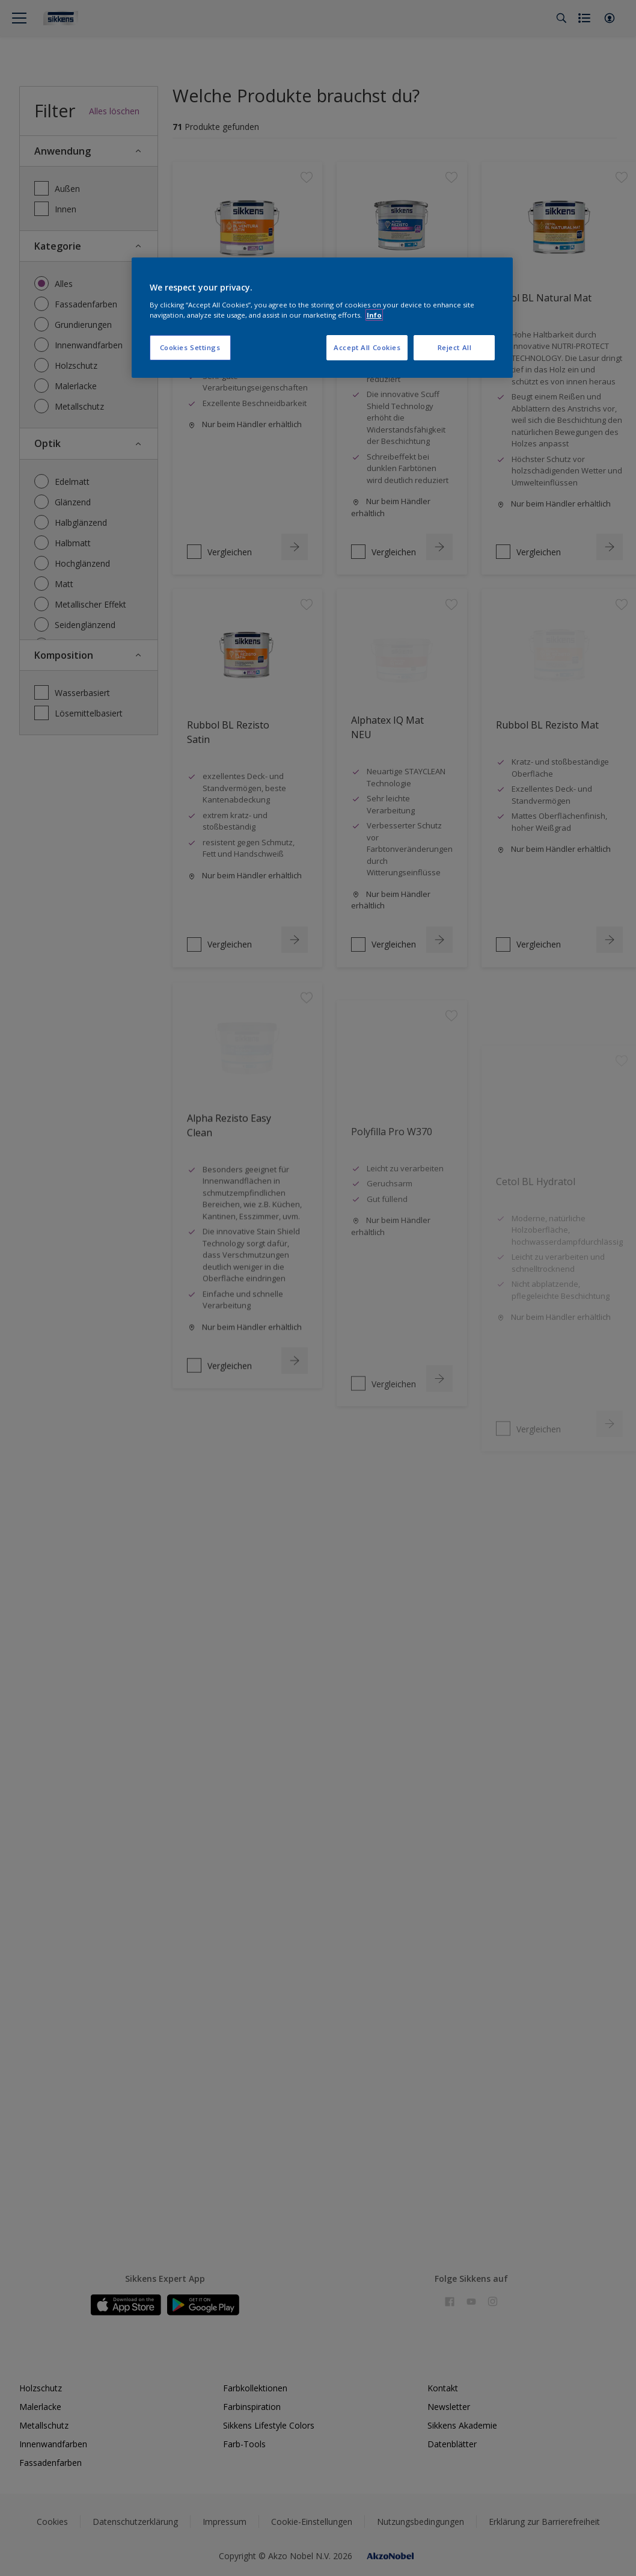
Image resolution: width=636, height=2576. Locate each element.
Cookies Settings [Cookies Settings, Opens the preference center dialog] (190, 347)
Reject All (455, 347)
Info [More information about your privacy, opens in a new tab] (374, 314)
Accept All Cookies (367, 347)
